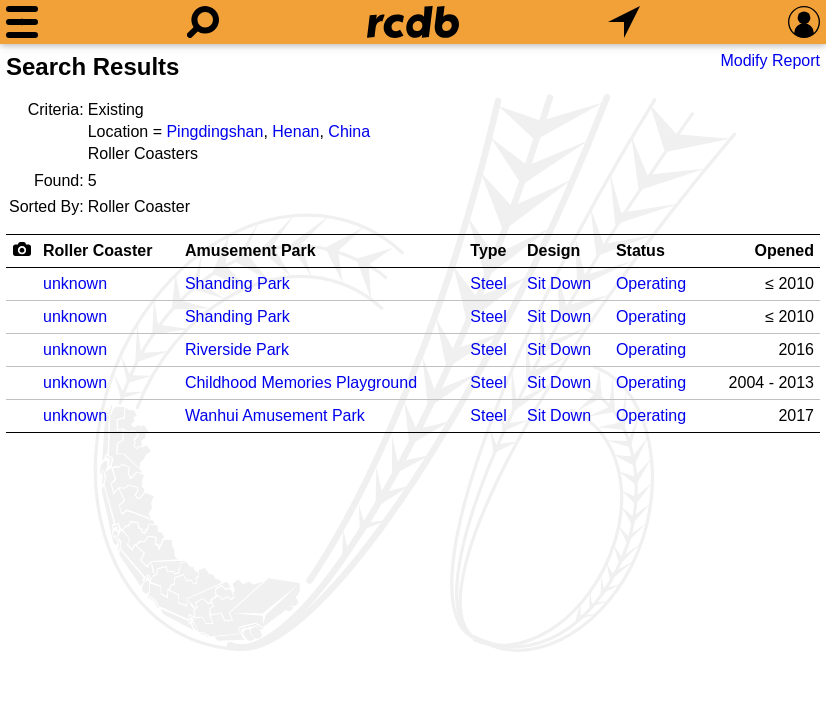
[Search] (203, 22)
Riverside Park (237, 349)
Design (553, 250)
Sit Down (559, 283)
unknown (75, 283)
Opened (784, 250)
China (349, 131)
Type (488, 250)
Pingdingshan (214, 131)
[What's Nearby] (624, 22)
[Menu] (22, 22)
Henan (295, 131)
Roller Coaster (97, 250)
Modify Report (770, 60)
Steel (488, 283)
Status (640, 250)
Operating (651, 283)
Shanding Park (237, 283)
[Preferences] (804, 22)
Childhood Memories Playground (301, 382)
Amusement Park (250, 250)
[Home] (413, 22)
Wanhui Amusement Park (275, 415)
